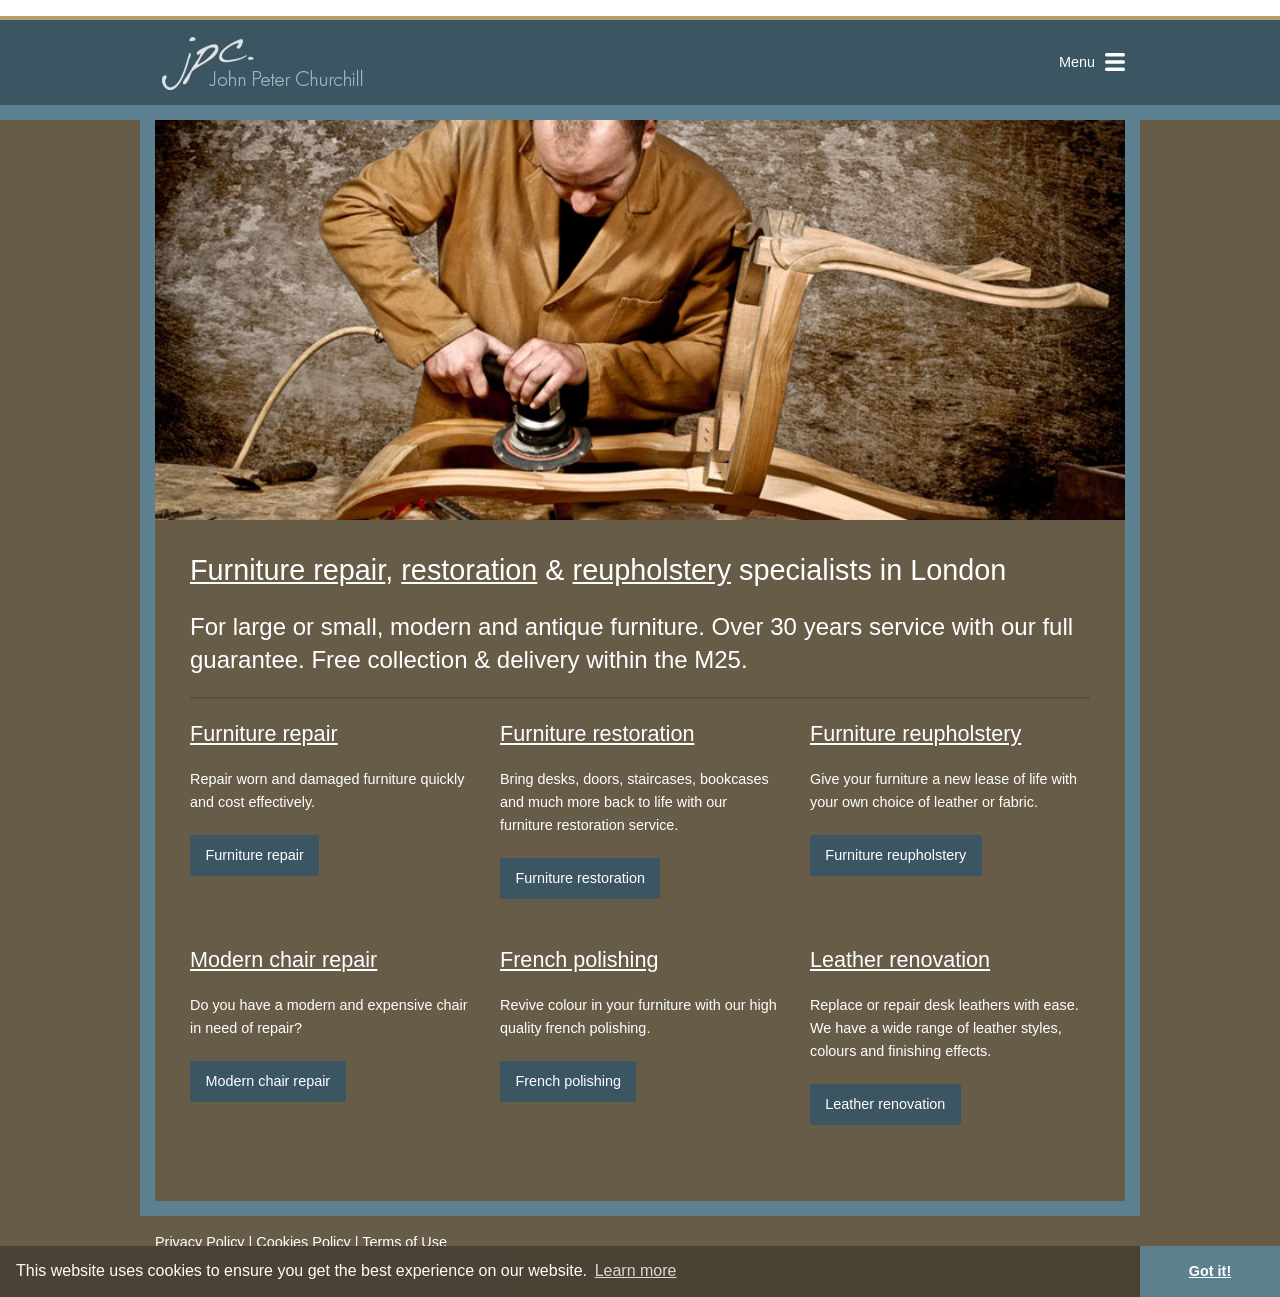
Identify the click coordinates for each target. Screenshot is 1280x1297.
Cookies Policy (303, 1242)
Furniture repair (287, 570)
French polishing (579, 959)
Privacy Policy (200, 1242)
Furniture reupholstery (915, 733)
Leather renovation (900, 959)
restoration (469, 570)
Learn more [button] (636, 1270)
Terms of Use (404, 1242)
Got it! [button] (1210, 1271)
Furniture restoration (597, 733)
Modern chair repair (283, 959)
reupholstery (652, 570)
